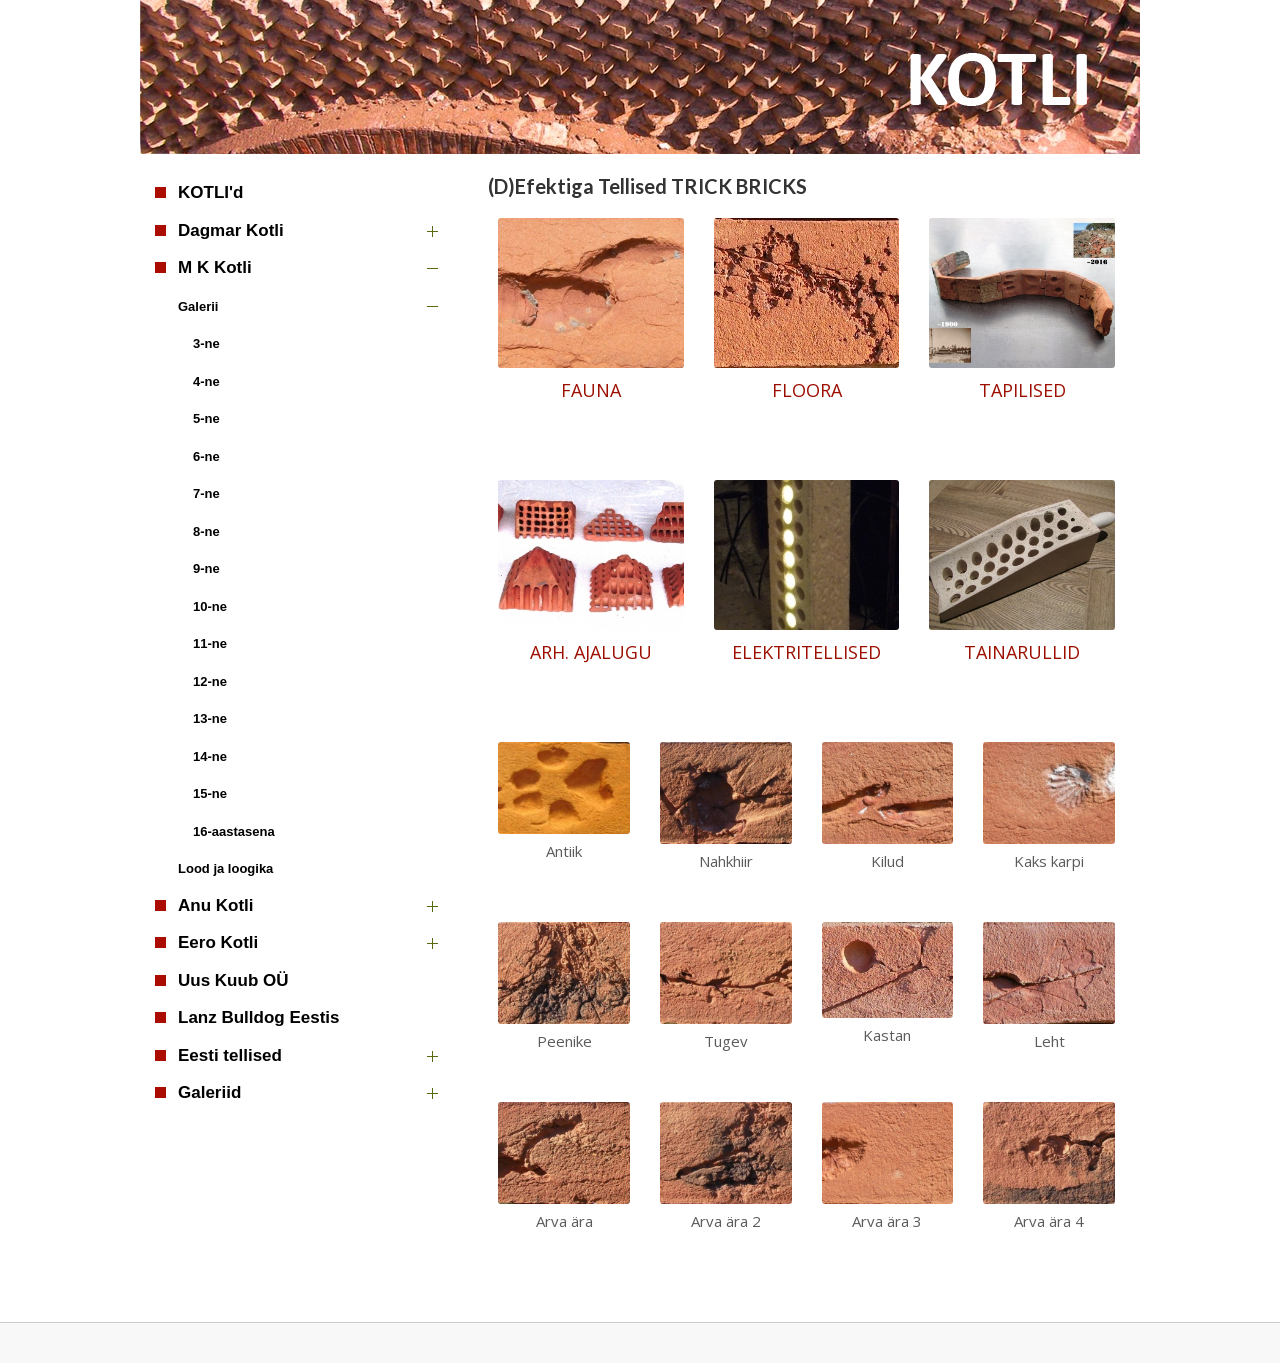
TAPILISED (1022, 390)
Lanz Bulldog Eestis (259, 1017)
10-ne (210, 606)
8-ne (206, 531)
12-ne (210, 681)
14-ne (210, 756)
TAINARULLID (1022, 652)
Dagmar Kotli (231, 230)
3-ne (206, 343)
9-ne (206, 568)
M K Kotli (215, 267)
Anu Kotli (216, 905)
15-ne (210, 793)
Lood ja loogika (225, 868)
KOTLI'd (210, 192)
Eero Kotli (218, 942)
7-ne (206, 493)
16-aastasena (234, 831)
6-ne (206, 456)
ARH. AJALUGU (591, 652)
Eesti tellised (230, 1055)
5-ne (206, 418)
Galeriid (209, 1092)
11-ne (210, 643)
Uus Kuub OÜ (233, 980)
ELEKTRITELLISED (806, 652)
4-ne (206, 381)
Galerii (198, 306)
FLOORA (807, 390)
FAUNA (591, 390)
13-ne (210, 718)
